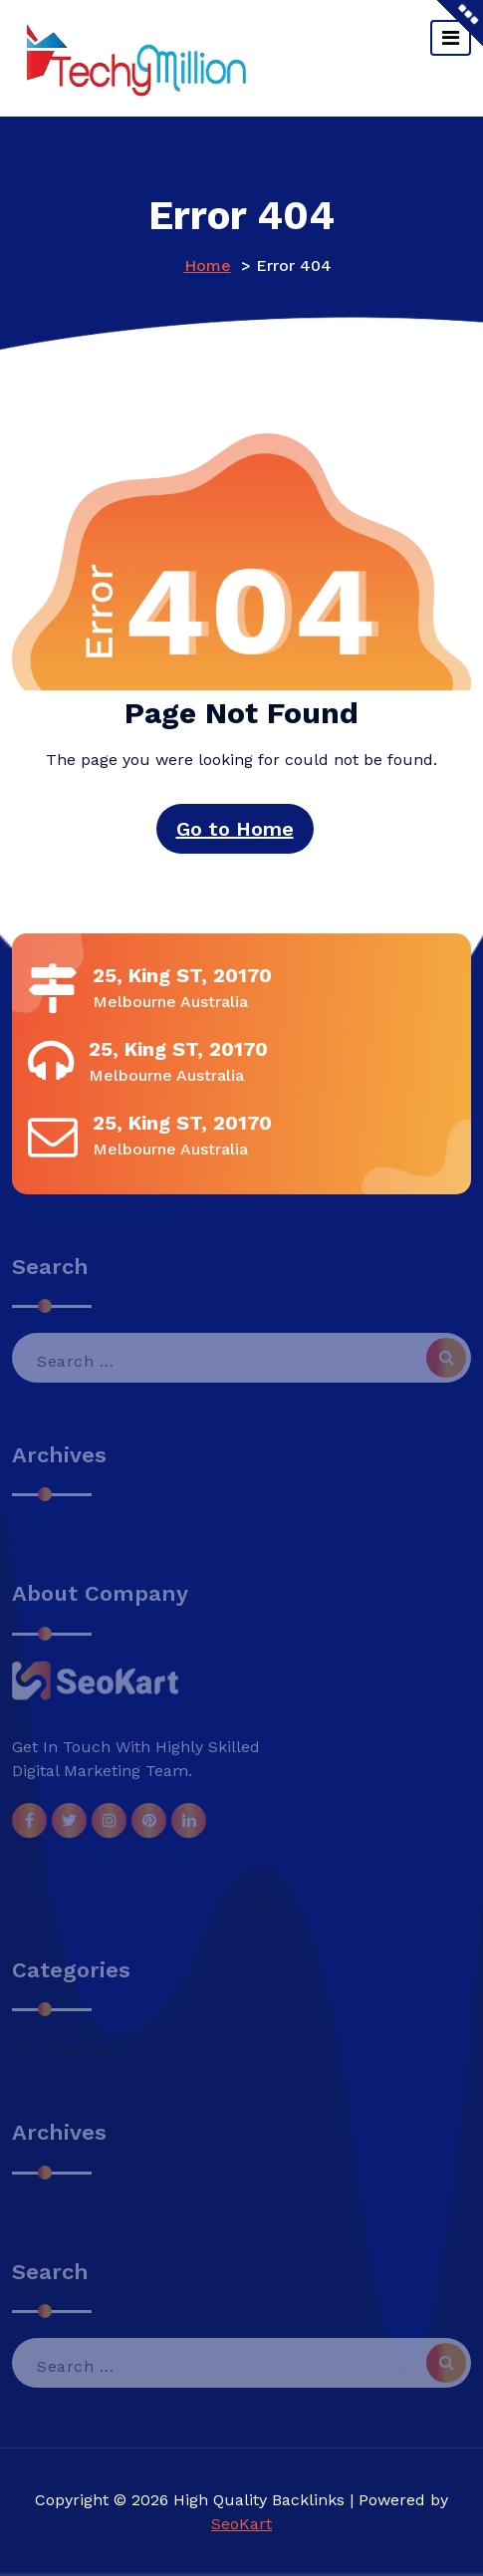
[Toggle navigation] (450, 38)
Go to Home (235, 829)
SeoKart (241, 2523)
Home (207, 265)
